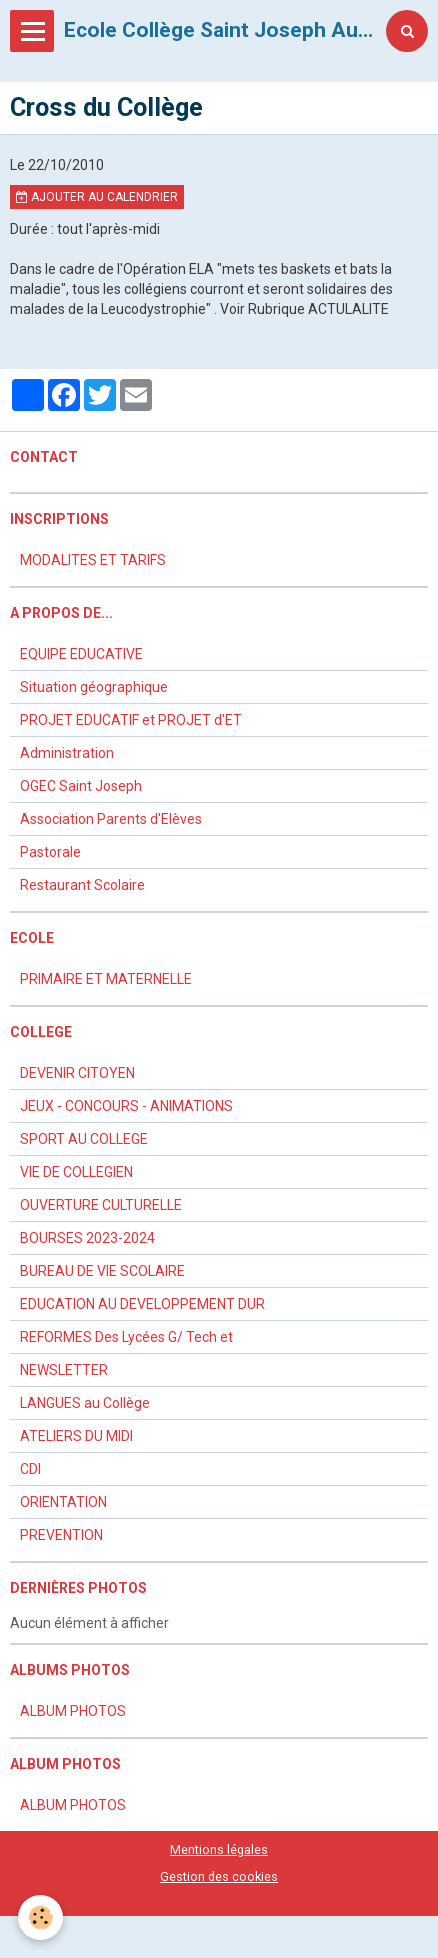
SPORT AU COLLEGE (84, 1139)
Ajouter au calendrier (97, 197)
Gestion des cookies (219, 1876)
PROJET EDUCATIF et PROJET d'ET (131, 720)
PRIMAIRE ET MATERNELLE (106, 979)
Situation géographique (94, 687)
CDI (30, 1469)
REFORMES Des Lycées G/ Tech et (126, 1337)
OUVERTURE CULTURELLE (101, 1205)
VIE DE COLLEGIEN (76, 1172)
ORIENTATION (63, 1502)
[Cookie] (40, 1917)
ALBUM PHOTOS (73, 1711)
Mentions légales (219, 1849)
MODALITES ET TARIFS (93, 560)
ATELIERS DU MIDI (76, 1436)
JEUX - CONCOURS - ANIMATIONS (126, 1106)
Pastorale (50, 852)
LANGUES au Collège (85, 1403)
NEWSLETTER (64, 1370)
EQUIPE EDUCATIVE (81, 654)
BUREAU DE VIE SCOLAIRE (102, 1271)
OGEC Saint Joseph (81, 786)
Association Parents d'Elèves (111, 819)
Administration (67, 753)
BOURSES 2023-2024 (87, 1238)
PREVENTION (61, 1535)
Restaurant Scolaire (82, 885)
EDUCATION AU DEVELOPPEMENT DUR (142, 1304)
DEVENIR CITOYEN (77, 1073)
